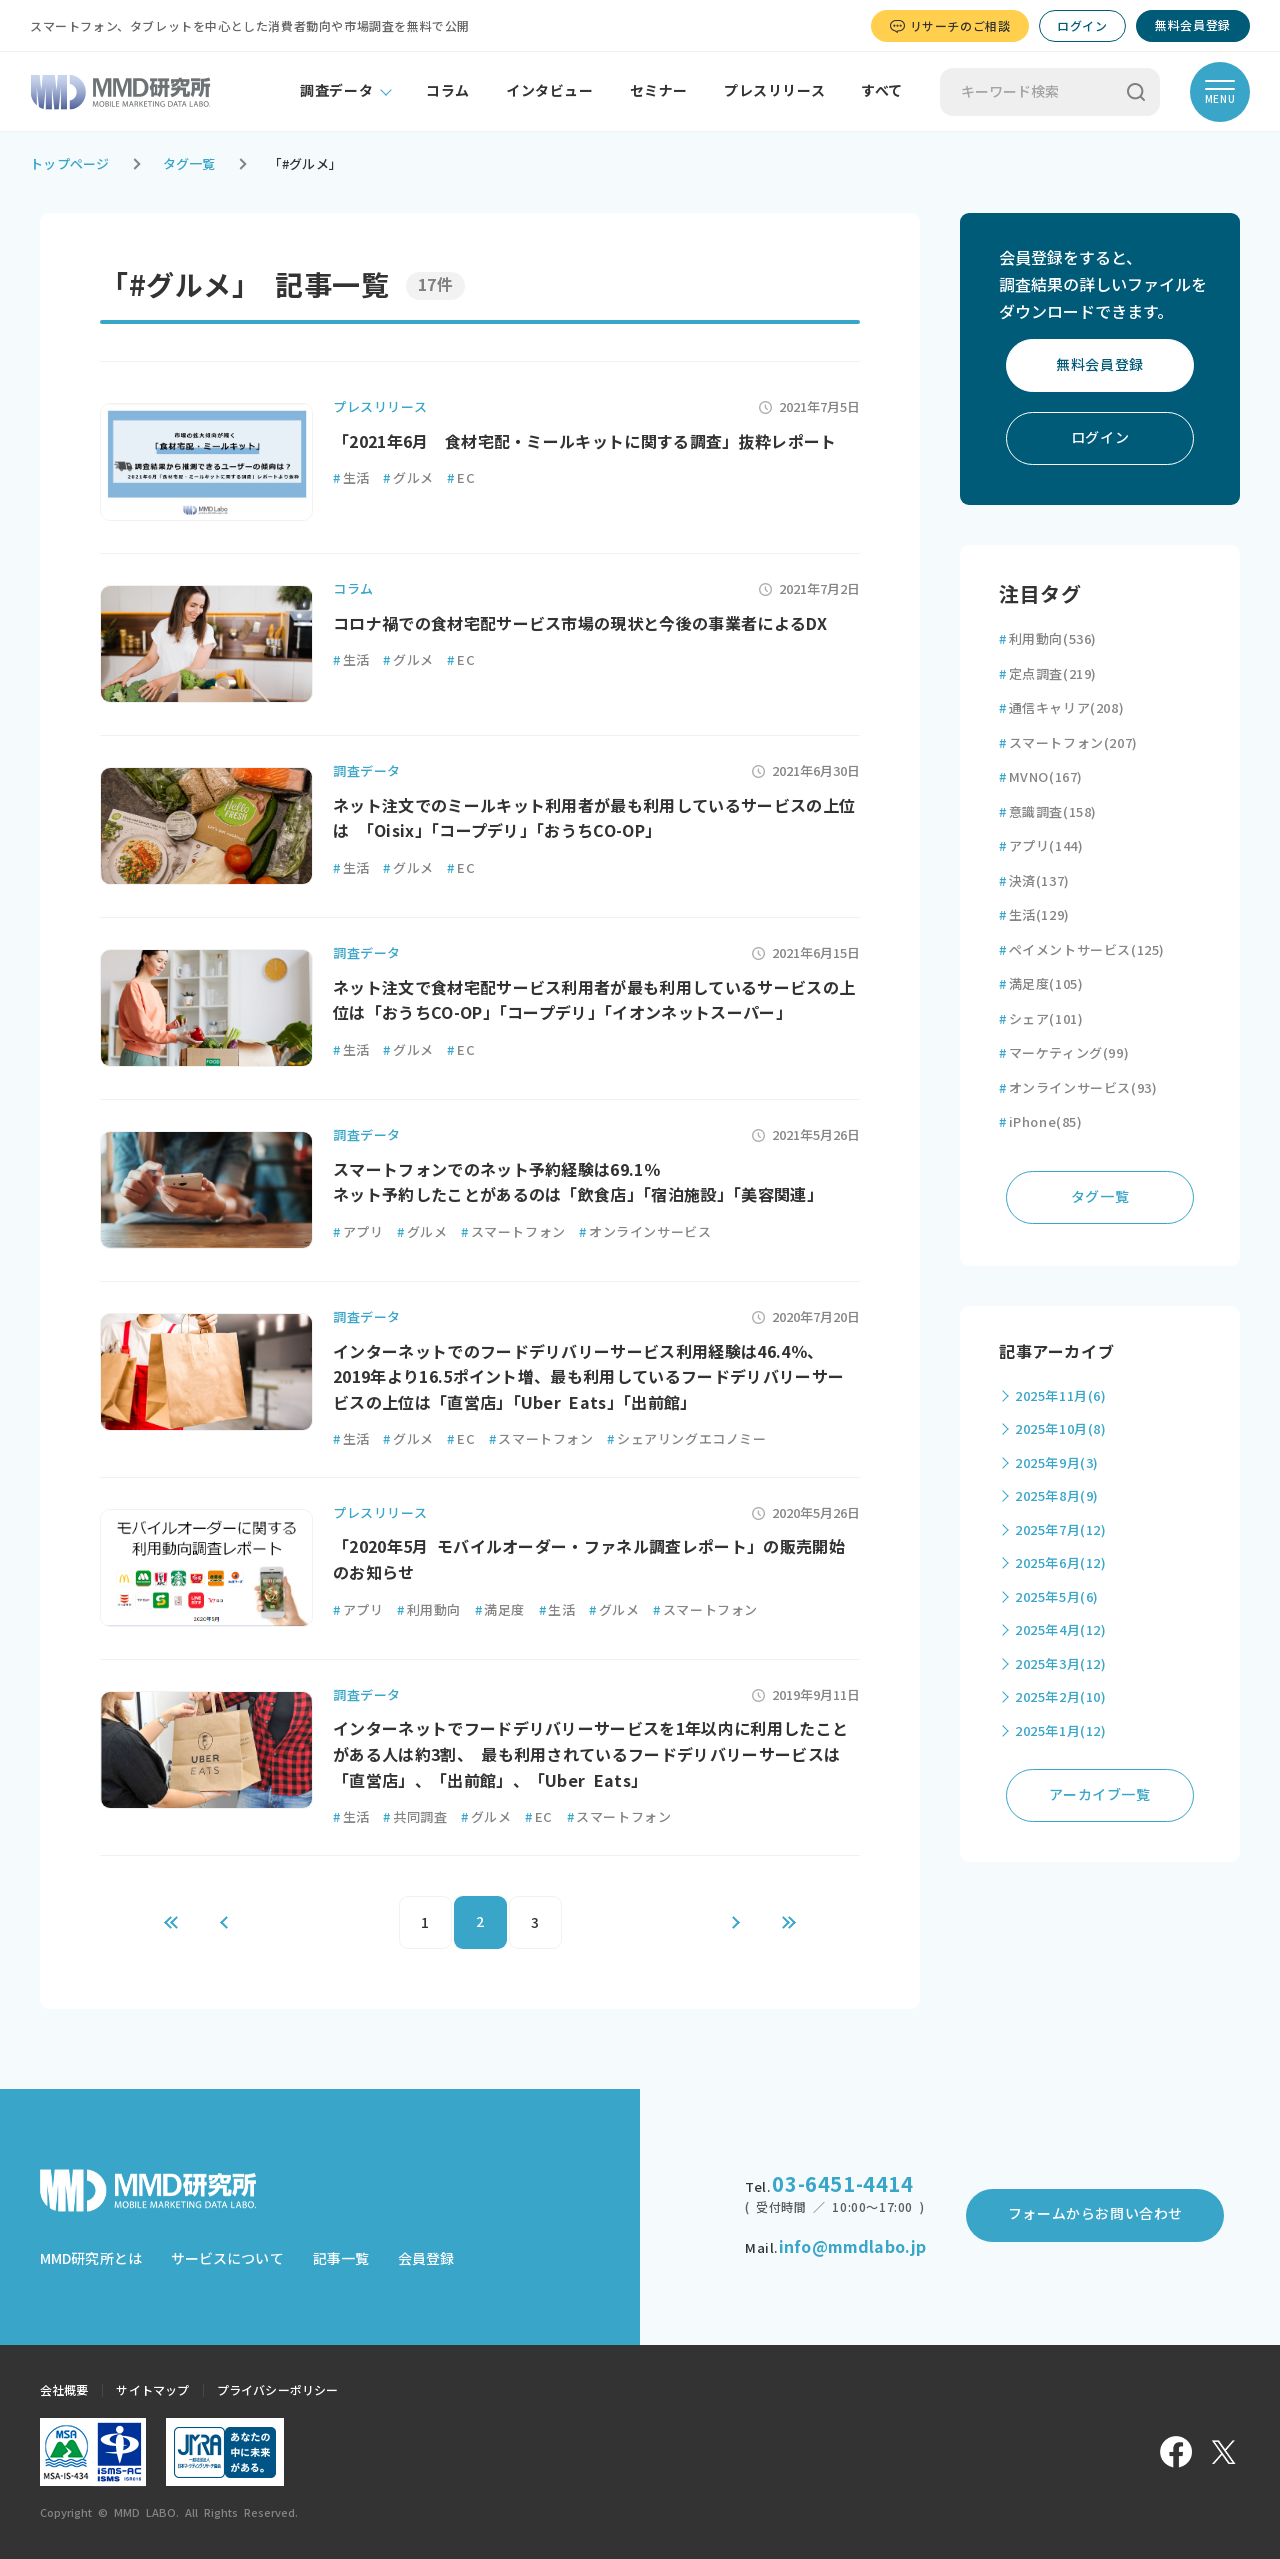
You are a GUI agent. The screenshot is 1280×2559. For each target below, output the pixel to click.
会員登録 (426, 2259)
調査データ (336, 91)
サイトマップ (152, 2390)
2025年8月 (1057, 1496)
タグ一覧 (189, 164)
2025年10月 (1061, 1429)
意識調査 (1048, 812)
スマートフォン (513, 1232)
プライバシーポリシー (277, 2390)
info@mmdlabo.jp (852, 2247)
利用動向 (429, 1610)
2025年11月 (1061, 1396)
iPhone (1041, 1122)
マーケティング (1064, 1053)
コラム (448, 91)
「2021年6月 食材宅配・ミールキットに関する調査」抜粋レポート (585, 442)
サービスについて (227, 2259)
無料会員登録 (1193, 25)
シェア (1041, 1019)
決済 (1034, 881)
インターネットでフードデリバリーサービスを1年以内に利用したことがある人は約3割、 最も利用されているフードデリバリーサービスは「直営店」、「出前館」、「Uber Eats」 (590, 1754)
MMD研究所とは (91, 2259)
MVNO (1041, 777)
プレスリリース (774, 91)
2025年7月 (1061, 1530)
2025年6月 (1061, 1563)
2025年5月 (1057, 1597)
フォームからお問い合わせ (1095, 2214)
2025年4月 (1061, 1630)
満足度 (500, 1610)
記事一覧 (341, 2259)
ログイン (1082, 26)
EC (461, 478)
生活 (351, 478)
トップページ (70, 164)
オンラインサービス (645, 1232)
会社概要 (64, 2390)
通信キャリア (1061, 708)
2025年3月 (1061, 1664)
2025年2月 (1061, 1697)
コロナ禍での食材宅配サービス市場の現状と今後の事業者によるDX (580, 624)
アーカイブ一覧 (1099, 1795)
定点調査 (1048, 674)
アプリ (358, 1232)
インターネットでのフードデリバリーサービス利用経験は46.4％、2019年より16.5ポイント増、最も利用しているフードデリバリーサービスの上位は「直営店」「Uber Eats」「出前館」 (588, 1377)
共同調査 (415, 1817)
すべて (882, 91)
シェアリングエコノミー (686, 1439)
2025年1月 (1061, 1731)
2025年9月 (1057, 1463)
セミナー (659, 91)
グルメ (408, 478)
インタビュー (550, 91)
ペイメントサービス (1082, 950)
